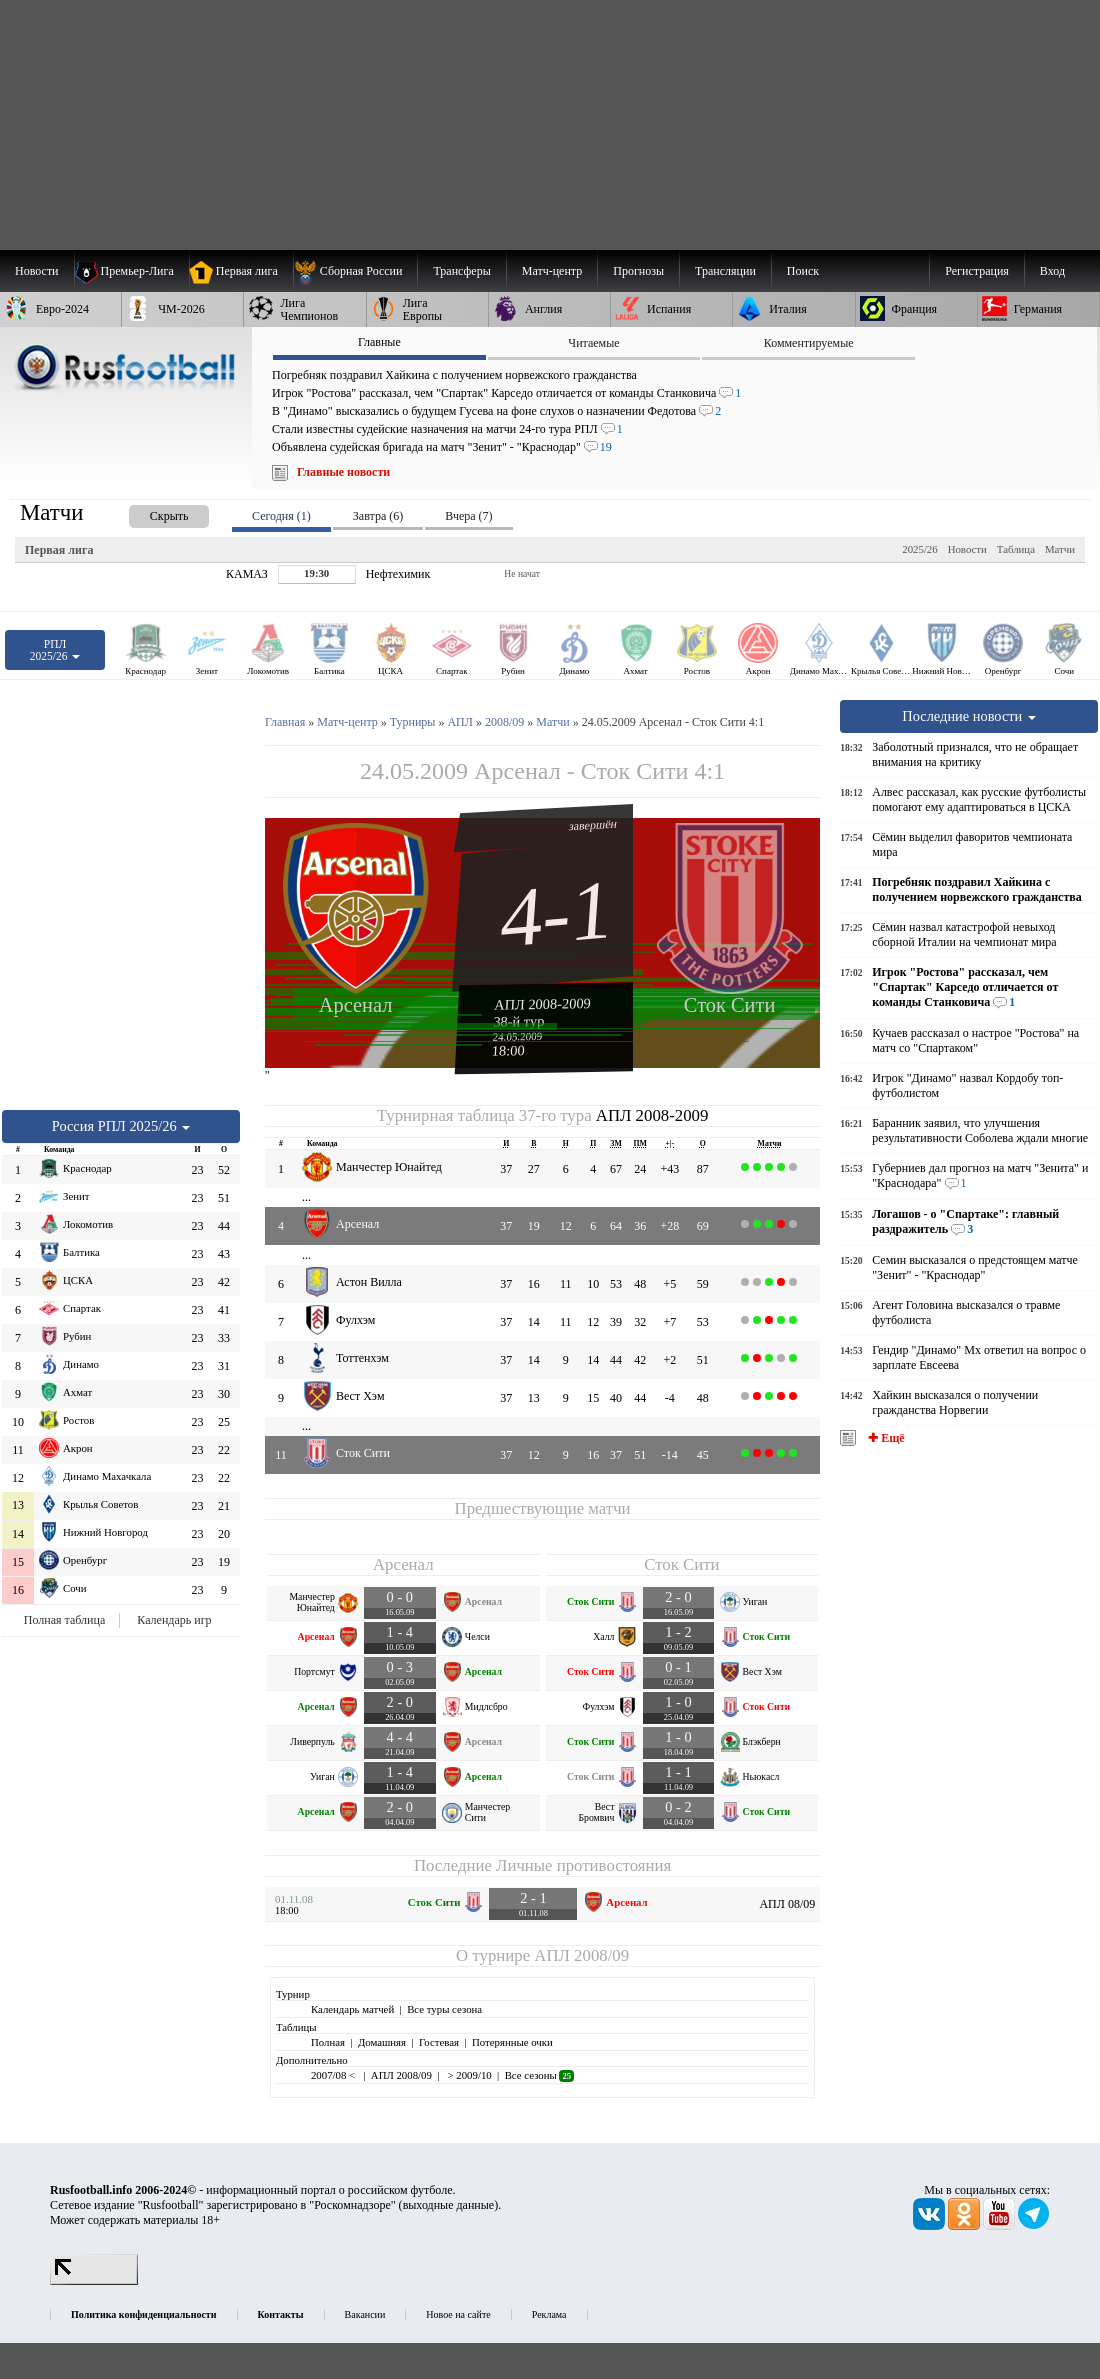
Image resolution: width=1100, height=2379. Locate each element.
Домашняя (382, 2042)
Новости (967, 549)
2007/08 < (334, 2075)
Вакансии (365, 2314)
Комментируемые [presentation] (809, 343)
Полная (328, 2042)
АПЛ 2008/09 (581, 1955)
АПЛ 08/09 (787, 1904)
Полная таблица (64, 1620)
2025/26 (919, 549)
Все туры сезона (444, 2009)
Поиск (803, 271)
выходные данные (449, 2205)
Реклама (549, 2314)
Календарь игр (174, 1620)
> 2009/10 (468, 2075)
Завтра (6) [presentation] (378, 516)
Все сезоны (539, 2075)
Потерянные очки (512, 2042)
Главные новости (343, 472)
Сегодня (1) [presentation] (281, 516)
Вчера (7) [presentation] (468, 516)
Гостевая (439, 2042)
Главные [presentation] (379, 342)
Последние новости (969, 716)
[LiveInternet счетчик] (94, 2281)
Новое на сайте (458, 2314)
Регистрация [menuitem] (977, 271)
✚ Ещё (884, 1438)
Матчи (1060, 549)
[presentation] (149, 512)
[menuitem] (355, 271)
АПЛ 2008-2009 (542, 1004)
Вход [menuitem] (1052, 271)
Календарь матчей (352, 2009)
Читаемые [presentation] (593, 343)
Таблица (1016, 549)
